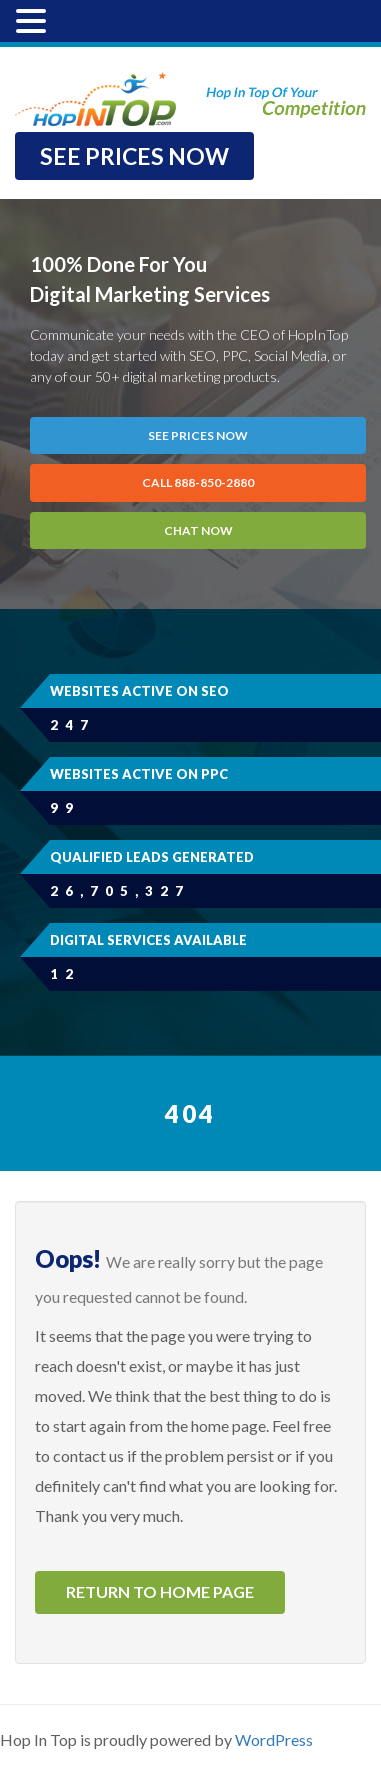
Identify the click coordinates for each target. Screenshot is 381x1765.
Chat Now (198, 530)
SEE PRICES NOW (134, 156)
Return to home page (160, 1591)
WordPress (274, 1739)
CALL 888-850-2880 (198, 482)
